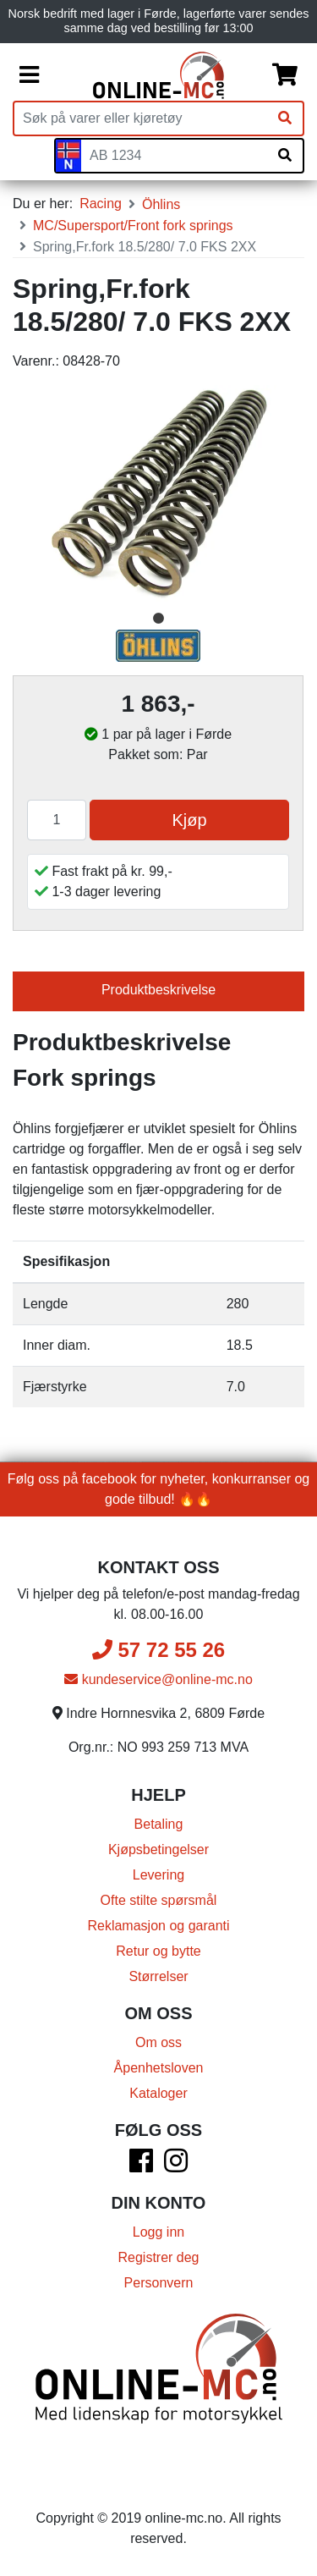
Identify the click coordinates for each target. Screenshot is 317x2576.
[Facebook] (141, 2166)
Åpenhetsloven (159, 2068)
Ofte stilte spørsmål (159, 1900)
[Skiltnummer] (174, 156)
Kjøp (189, 820)
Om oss (158, 2042)
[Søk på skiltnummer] (285, 155)
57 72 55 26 (158, 1649)
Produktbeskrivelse (158, 990)
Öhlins (161, 204)
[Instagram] (176, 2166)
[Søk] (285, 118)
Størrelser (158, 1976)
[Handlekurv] (284, 75)
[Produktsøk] (140, 118)
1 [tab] (158, 618)
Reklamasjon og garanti (158, 1925)
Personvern (159, 2283)
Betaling (158, 1824)
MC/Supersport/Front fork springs (133, 225)
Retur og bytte (158, 1951)
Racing (100, 203)
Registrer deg (158, 2257)
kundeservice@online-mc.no (158, 1679)
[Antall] (56, 820)
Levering (158, 1875)
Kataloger (158, 2093)
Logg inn (158, 2232)
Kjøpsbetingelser (158, 1849)
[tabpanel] (158, 494)
